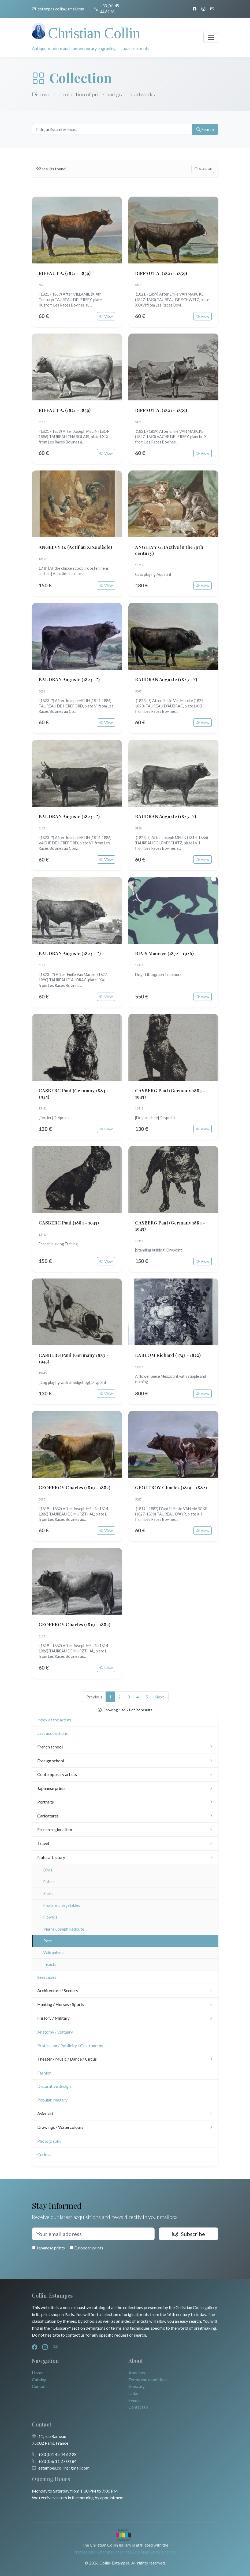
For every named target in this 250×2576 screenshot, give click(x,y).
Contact (39, 2386)
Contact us (138, 2406)
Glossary (136, 2386)
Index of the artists (54, 1719)
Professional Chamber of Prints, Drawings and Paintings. (125, 2551)
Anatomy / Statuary (55, 2031)
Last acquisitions (52, 1733)
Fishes (48, 1882)
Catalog (39, 2379)
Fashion (44, 2072)
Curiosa (44, 2154)
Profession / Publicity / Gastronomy (70, 2045)
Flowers (50, 1917)
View (106, 316)
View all (203, 169)
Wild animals (53, 1952)
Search (205, 129)
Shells (48, 1893)
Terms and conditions (147, 2379)
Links (133, 2393)
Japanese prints (48, 2247)
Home (37, 2372)
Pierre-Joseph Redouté (63, 1929)
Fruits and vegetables (61, 1905)
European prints (86, 2247)
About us (136, 2372)
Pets (47, 1941)
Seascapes (46, 1977)
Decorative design (54, 2086)
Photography (49, 2141)
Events (134, 2400)
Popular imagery (52, 2099)
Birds (47, 1870)
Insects (49, 1964)
